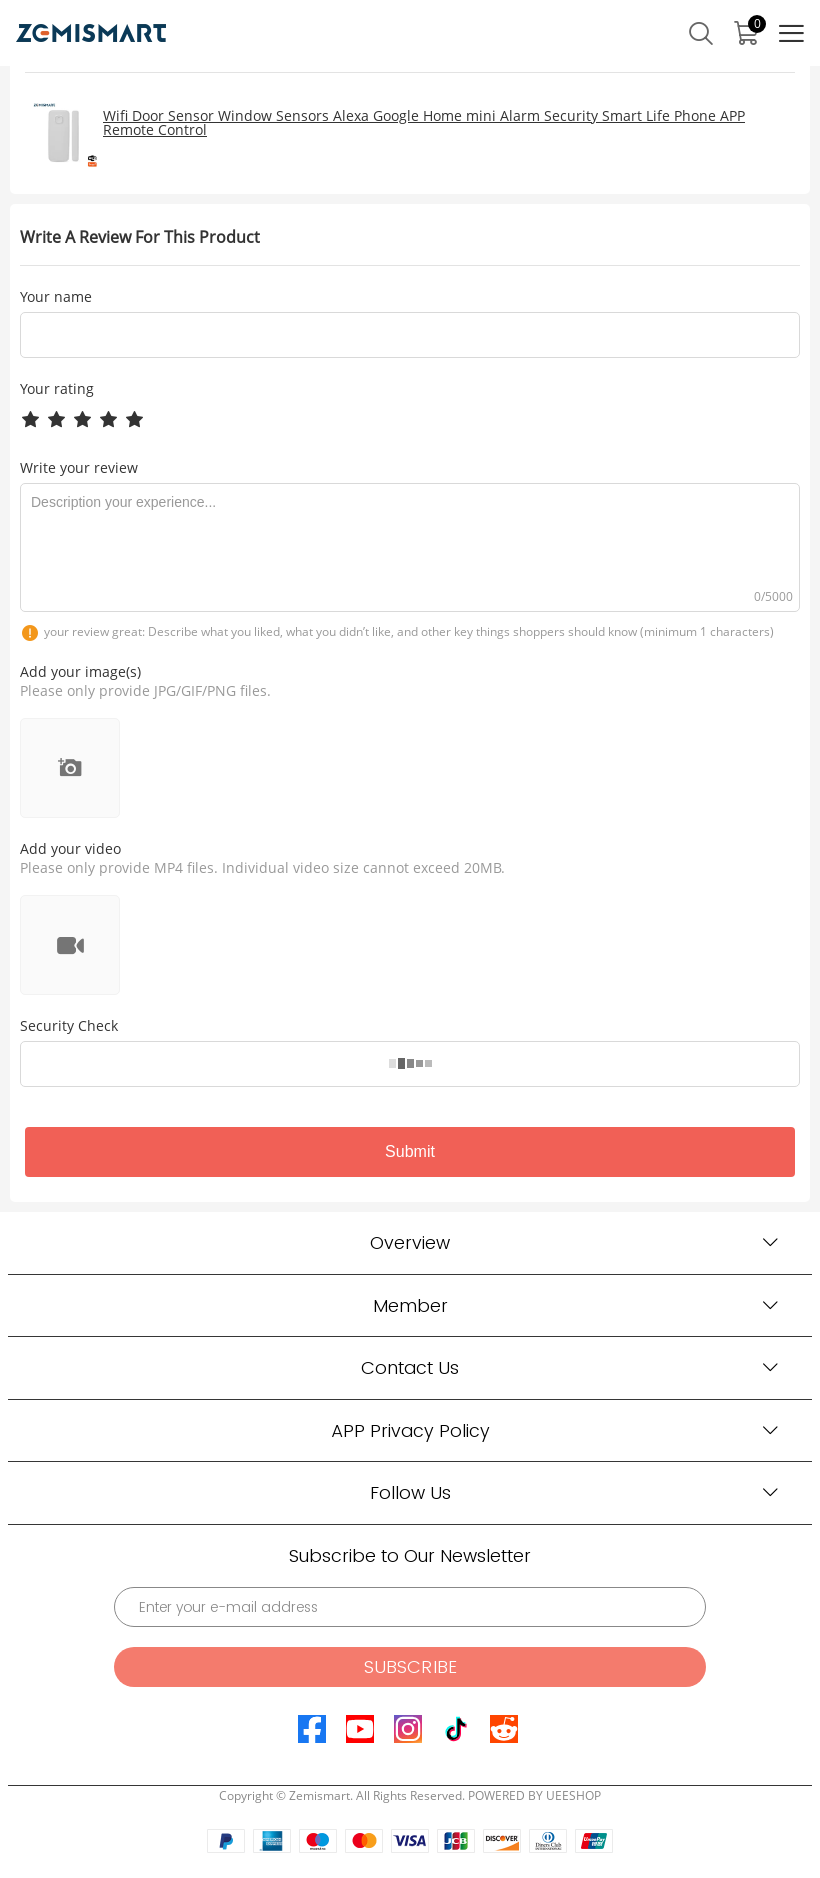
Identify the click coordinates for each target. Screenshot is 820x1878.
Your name (56, 297)
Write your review (79, 467)
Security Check (69, 1025)
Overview (410, 1242)
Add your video (70, 848)
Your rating (57, 388)
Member (410, 1305)
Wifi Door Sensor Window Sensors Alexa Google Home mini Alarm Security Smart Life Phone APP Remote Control (424, 122)
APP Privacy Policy (410, 1430)
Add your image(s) (80, 671)
